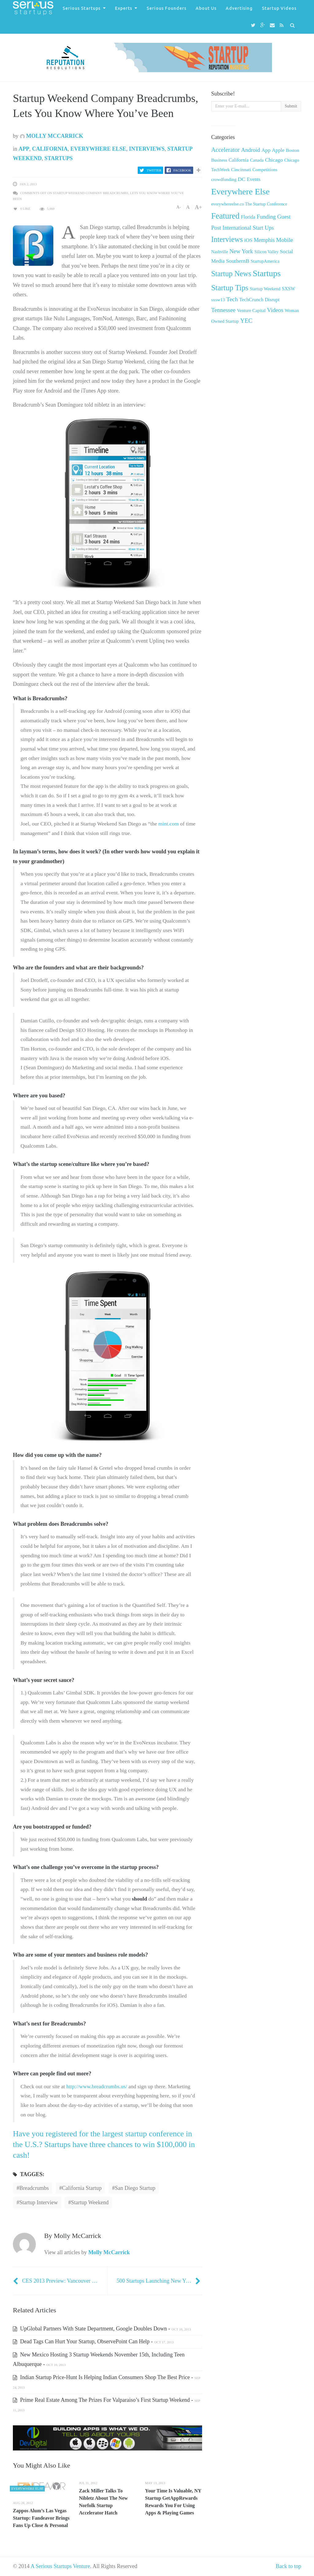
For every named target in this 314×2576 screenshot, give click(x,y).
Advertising (239, 8)
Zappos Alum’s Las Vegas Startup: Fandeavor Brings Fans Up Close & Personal (41, 2518)
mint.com (168, 824)
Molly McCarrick (51, 136)
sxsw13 (218, 299)
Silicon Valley (267, 252)
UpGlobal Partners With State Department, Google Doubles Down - (102, 2329)
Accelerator (225, 149)
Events (254, 179)
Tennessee (223, 310)
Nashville (219, 251)
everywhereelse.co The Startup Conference (249, 203)
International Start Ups (248, 228)
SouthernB (237, 261)
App (24, 149)
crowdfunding (223, 179)
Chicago (274, 160)
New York (241, 251)
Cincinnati (241, 169)
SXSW (288, 288)
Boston (292, 150)
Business (219, 160)
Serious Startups (82, 8)
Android (250, 150)
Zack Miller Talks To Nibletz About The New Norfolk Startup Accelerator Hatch (103, 2501)
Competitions (264, 169)
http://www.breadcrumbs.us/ (96, 2086)
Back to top (288, 2566)
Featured (225, 215)
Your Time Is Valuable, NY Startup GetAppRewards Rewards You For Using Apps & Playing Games (173, 2501)
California (50, 149)
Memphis (264, 240)
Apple (278, 150)
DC (242, 179)
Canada (257, 160)
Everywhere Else (98, 149)
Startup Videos (279, 8)
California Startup (81, 2188)
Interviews (146, 149)
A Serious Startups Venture (60, 2566)
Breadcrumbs (34, 2188)
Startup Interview (38, 2202)
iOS (248, 240)
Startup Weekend (90, 2202)
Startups (58, 158)
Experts (123, 8)
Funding (266, 216)
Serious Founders (166, 8)
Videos (275, 310)
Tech (232, 299)
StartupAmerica (265, 261)
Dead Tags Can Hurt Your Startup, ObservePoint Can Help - (93, 2341)
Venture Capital (251, 310)
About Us (206, 8)
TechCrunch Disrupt (259, 299)
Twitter (154, 170)
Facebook (182, 170)
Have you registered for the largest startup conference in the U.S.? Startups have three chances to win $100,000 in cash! (104, 2144)
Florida (248, 217)
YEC (246, 320)
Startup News (231, 273)
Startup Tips (229, 288)
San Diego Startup (135, 2188)
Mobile (284, 240)
